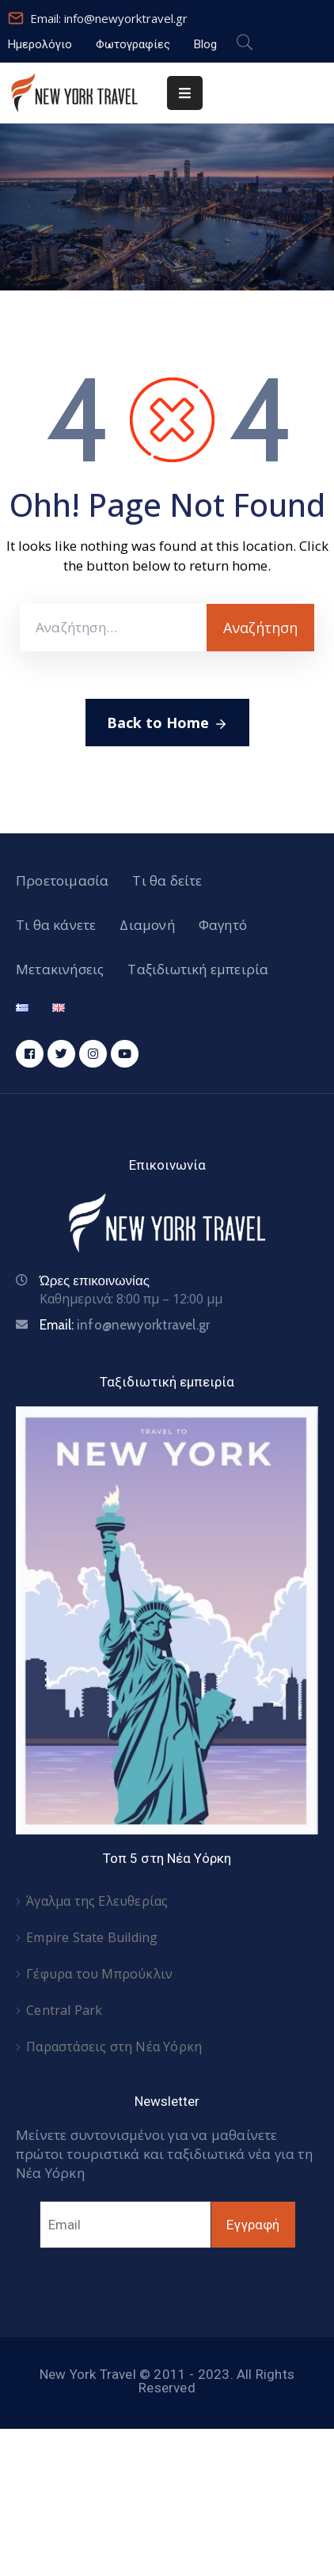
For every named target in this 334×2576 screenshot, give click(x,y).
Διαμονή (147, 925)
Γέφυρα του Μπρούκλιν (99, 1973)
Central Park (64, 2010)
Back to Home (167, 723)
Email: (125, 1325)
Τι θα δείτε (167, 880)
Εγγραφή (252, 2225)
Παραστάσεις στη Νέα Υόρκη (114, 2046)
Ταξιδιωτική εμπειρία (197, 969)
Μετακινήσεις (60, 969)
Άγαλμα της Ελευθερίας (97, 1901)
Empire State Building (92, 1937)
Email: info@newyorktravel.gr (109, 18)
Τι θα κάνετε (56, 925)
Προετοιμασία (62, 880)
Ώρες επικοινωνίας (95, 1280)
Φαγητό (223, 925)
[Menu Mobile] (185, 93)
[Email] (125, 2224)
